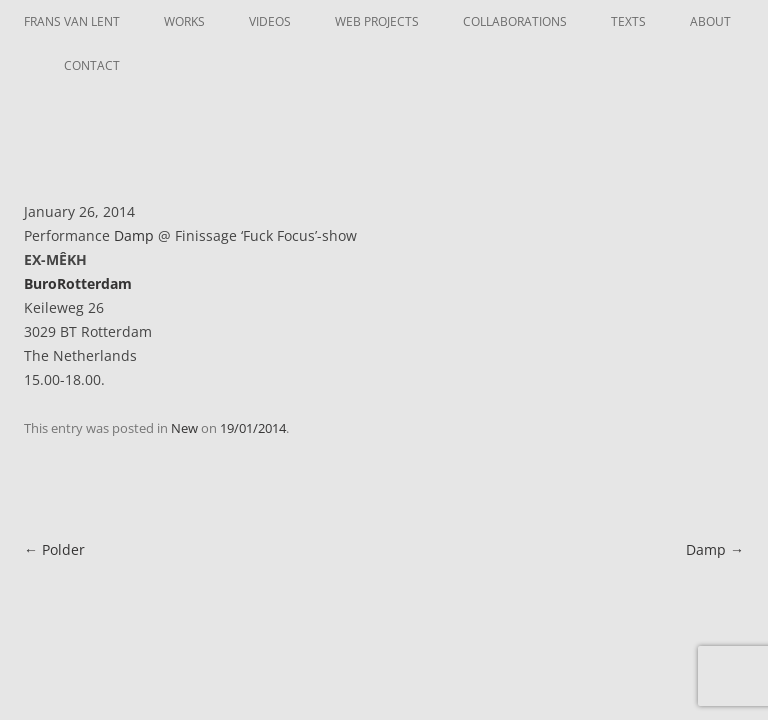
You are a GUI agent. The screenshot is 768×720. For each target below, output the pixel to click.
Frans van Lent (72, 21)
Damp (134, 235)
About (710, 21)
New (184, 428)
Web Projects (377, 21)
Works (184, 21)
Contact (92, 65)
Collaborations (515, 21)
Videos (270, 21)
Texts (628, 21)
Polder (54, 549)
